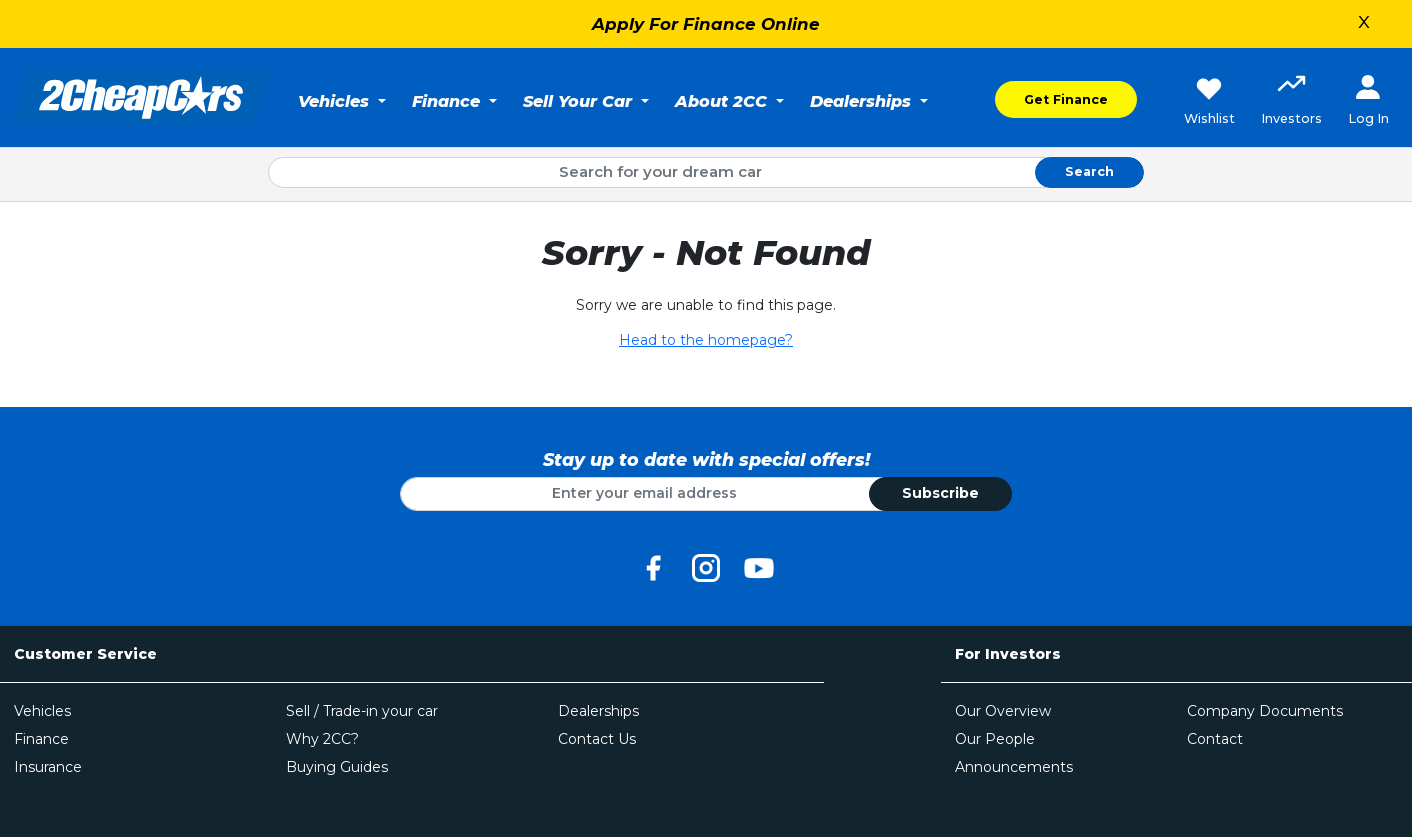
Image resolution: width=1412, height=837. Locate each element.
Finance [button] (448, 101)
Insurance (48, 767)
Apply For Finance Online (706, 24)
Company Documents (1265, 711)
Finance (41, 739)
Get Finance (1066, 99)
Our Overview (1003, 711)
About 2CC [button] (723, 101)
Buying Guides (337, 767)
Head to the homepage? (706, 340)
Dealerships (598, 711)
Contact (1215, 739)
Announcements (1014, 767)
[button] (1291, 102)
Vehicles (42, 711)
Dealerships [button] (863, 101)
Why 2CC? (322, 739)
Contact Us (597, 739)
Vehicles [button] (336, 101)
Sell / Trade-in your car (362, 711)
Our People (995, 739)
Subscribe (940, 493)
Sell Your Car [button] (580, 101)
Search (1089, 171)
